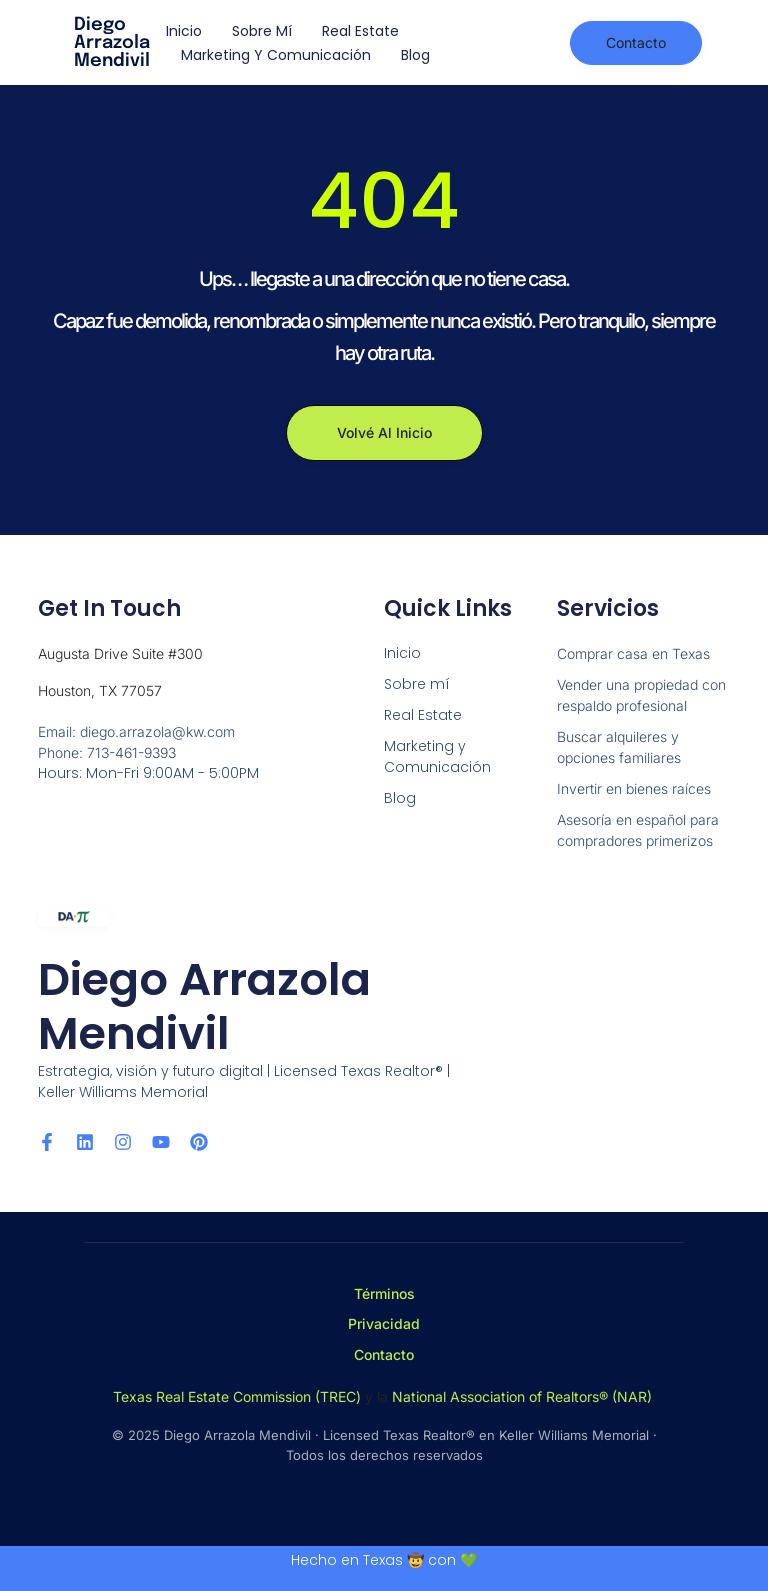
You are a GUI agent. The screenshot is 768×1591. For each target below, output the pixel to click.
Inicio (184, 31)
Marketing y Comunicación (276, 55)
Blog (415, 55)
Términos (384, 1293)
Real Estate (360, 31)
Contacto (384, 1354)
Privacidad (384, 1323)
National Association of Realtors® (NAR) (522, 1396)
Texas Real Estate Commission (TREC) (237, 1396)
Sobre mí (262, 31)
